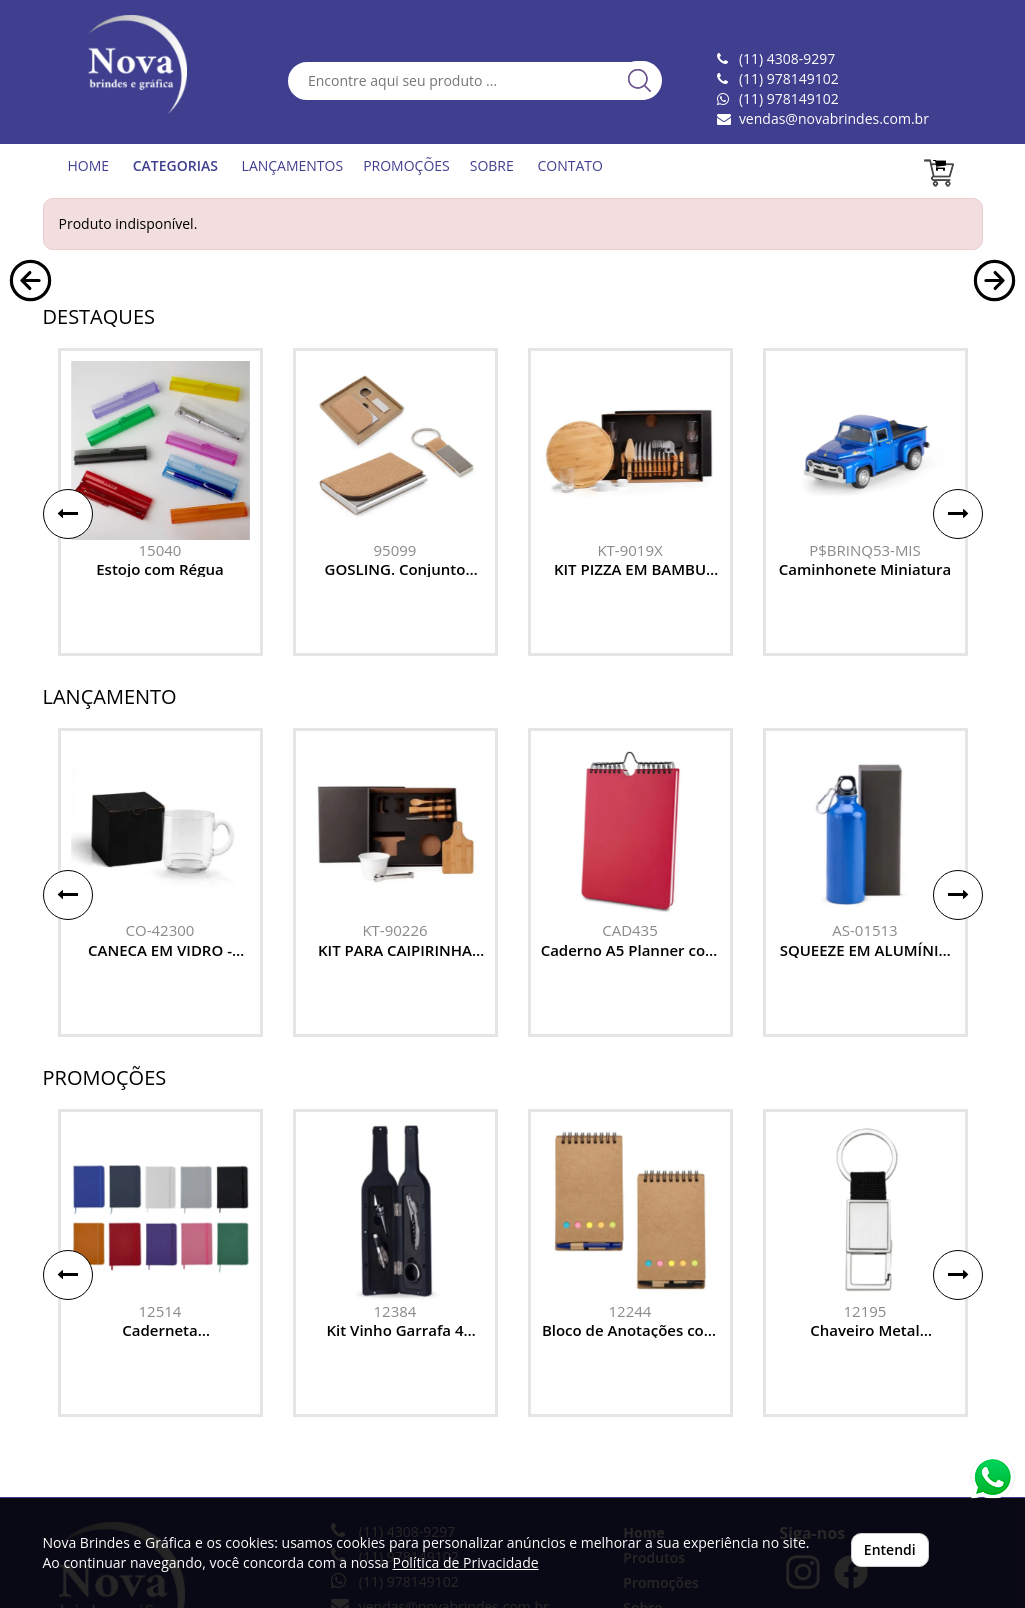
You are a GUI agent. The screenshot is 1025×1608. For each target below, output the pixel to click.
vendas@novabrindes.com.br (834, 118)
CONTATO (569, 165)
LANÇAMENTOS (293, 165)
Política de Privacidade (465, 1562)
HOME (89, 165)
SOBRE (492, 165)
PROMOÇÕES (406, 165)
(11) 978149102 (789, 98)
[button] (30, 427)
